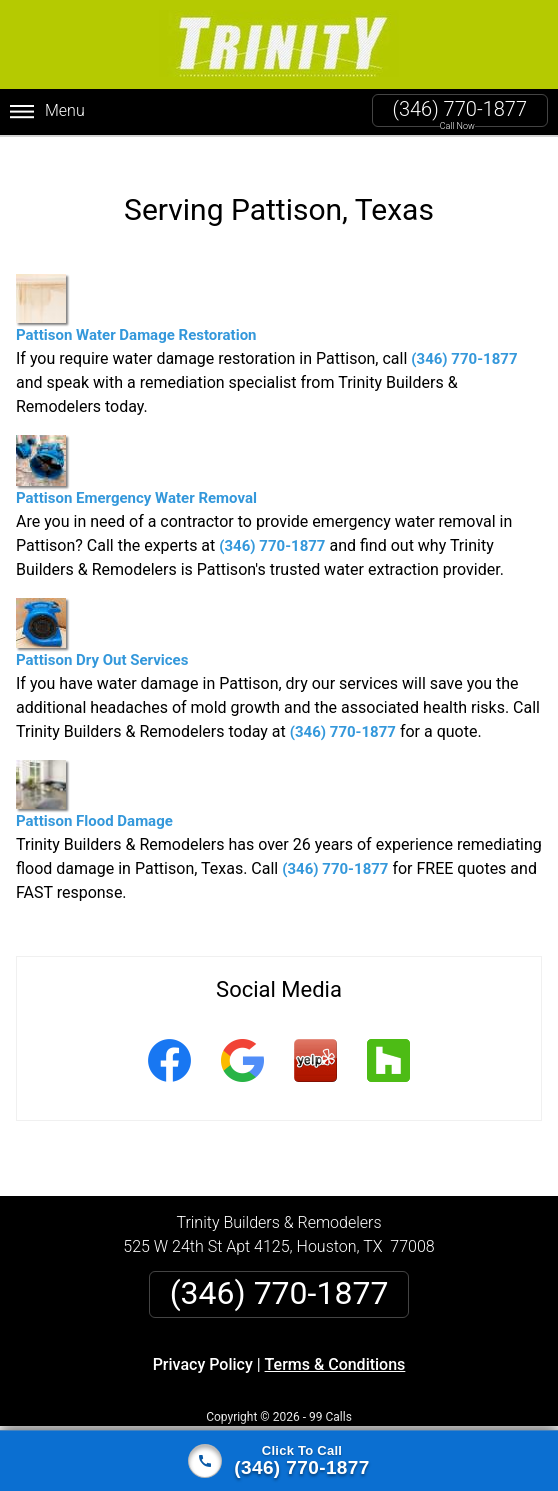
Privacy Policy (203, 1347)
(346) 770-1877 (460, 109)
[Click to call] (279, 1461)
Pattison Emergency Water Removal (136, 454)
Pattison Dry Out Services (102, 616)
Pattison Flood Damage (94, 778)
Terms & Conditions (335, 1347)
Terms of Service (424, 1423)
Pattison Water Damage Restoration (136, 292)
